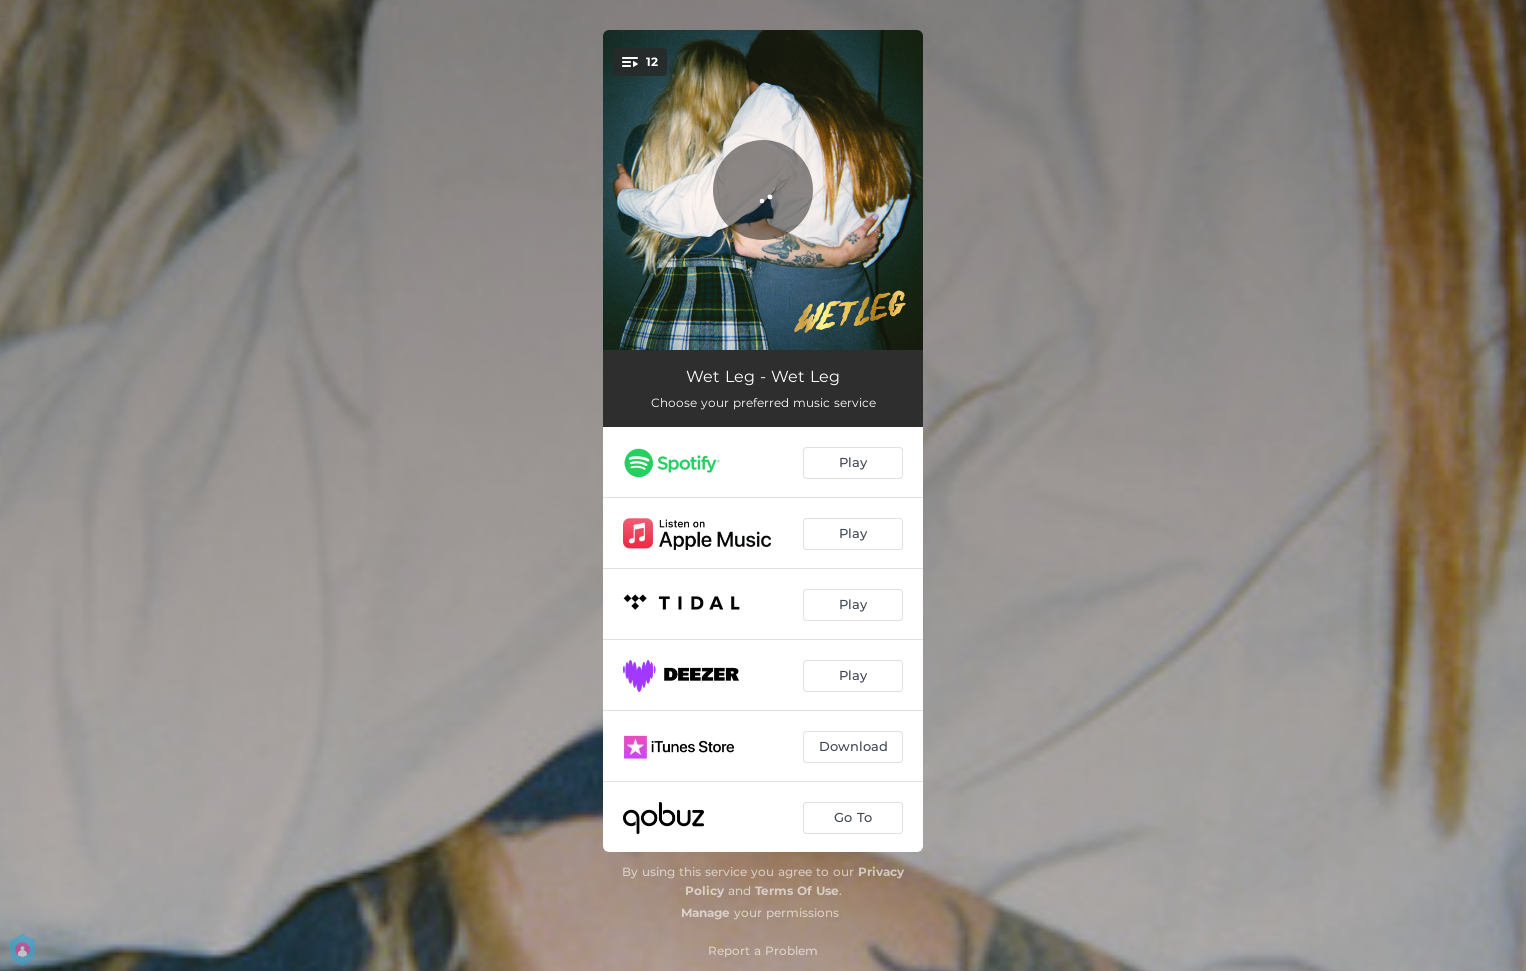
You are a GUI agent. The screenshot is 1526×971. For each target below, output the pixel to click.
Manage (705, 912)
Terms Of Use (797, 890)
